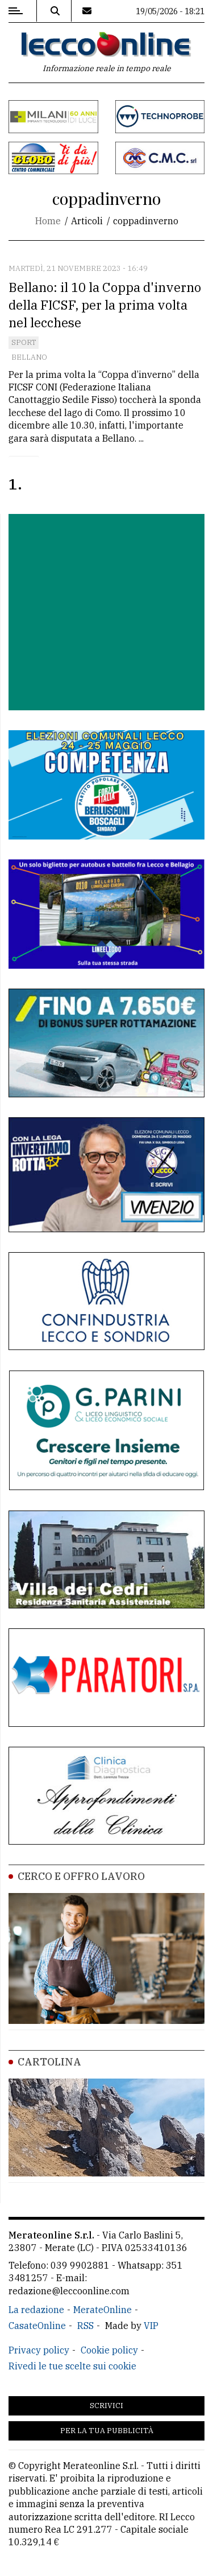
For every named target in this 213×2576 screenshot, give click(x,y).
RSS (85, 2325)
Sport (23, 342)
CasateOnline (37, 2325)
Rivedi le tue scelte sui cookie (72, 2366)
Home (48, 221)
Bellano (29, 357)
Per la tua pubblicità (106, 2430)
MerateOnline (102, 2309)
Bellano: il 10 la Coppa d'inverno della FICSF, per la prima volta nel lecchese (105, 305)
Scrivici (106, 2405)
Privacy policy (39, 2350)
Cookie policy (109, 2350)
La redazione (36, 2309)
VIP (151, 2325)
